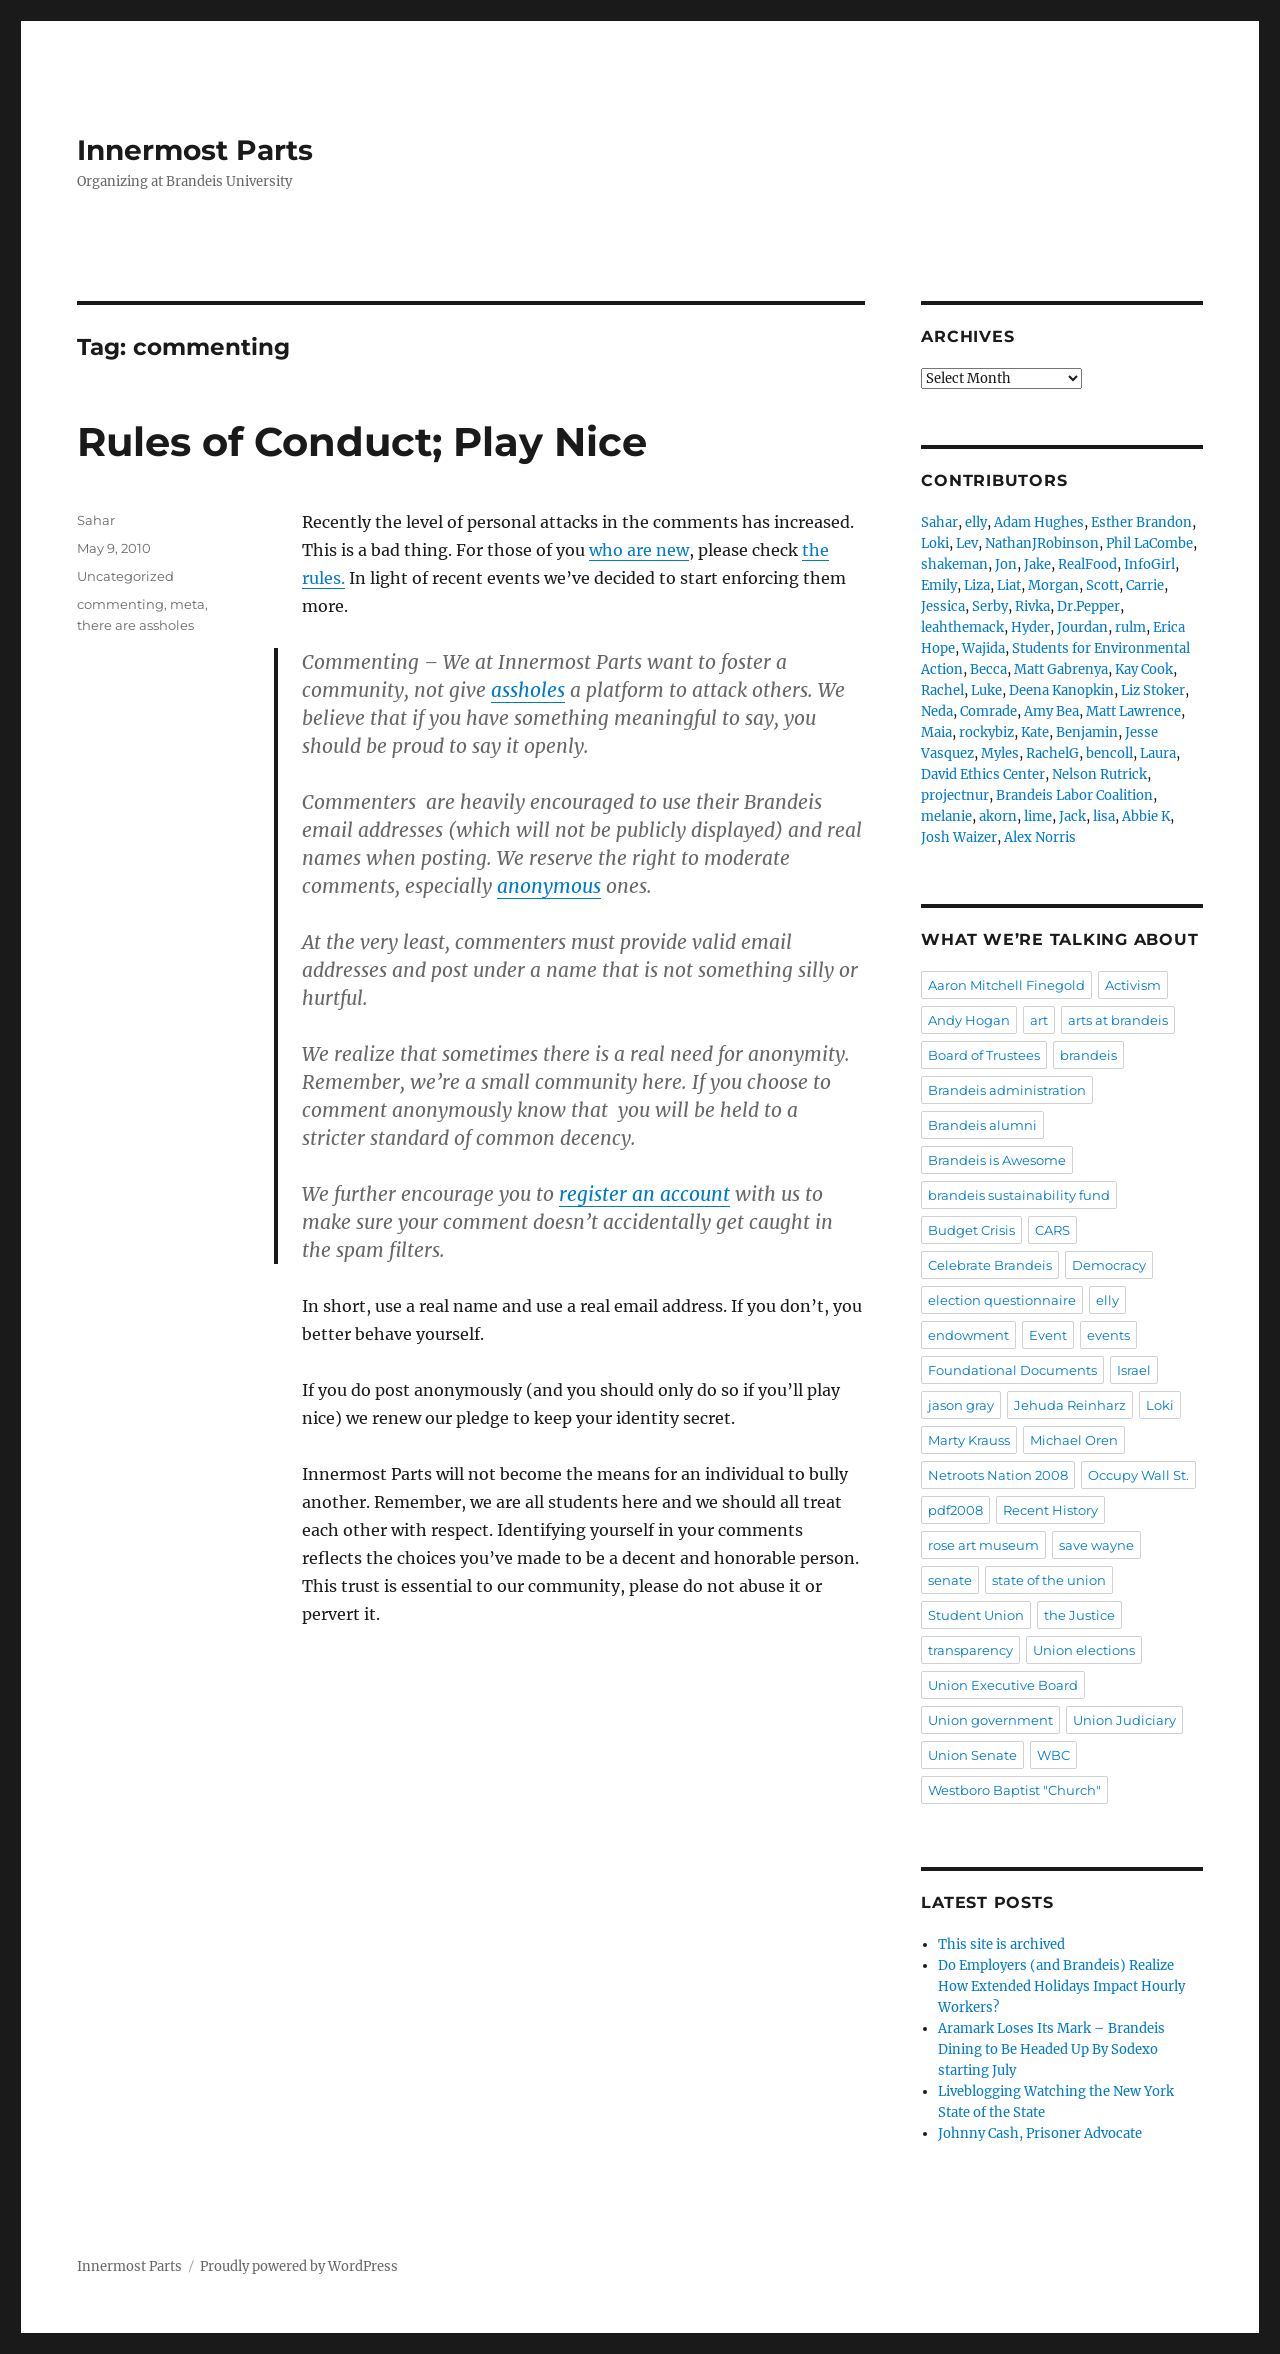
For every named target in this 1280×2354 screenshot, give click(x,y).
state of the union (1049, 1580)
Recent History (1050, 1510)
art (1039, 1020)
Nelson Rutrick (1099, 774)
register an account (644, 1194)
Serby (990, 606)
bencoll (1109, 753)
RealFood (1087, 564)
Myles (1000, 753)
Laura (1158, 753)
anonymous (549, 886)
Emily (939, 585)
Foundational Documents (1012, 1370)
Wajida (983, 648)
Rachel (942, 690)
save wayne (1096, 1545)
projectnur (955, 795)
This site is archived (1001, 1944)
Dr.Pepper (1088, 606)
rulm (1130, 627)
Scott (1102, 585)
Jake (1037, 564)
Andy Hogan (969, 1020)
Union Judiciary (1124, 1720)
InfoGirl (1149, 564)
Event (1048, 1335)
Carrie (1145, 585)
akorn (998, 816)
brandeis (1088, 1055)
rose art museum (983, 1545)
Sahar (96, 520)
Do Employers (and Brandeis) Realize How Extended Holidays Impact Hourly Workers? (1061, 1986)
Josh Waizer (959, 837)
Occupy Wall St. (1138, 1475)
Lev (967, 543)
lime (1038, 816)
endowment (968, 1335)
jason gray (961, 1405)
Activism (1133, 985)
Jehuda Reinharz (1070, 1405)
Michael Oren (1074, 1440)
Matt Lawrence (1133, 711)
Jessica (943, 606)
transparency (970, 1650)
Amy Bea (1051, 711)
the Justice (1079, 1615)
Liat (1009, 585)
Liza (977, 585)
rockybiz (986, 732)
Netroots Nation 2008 (998, 1475)
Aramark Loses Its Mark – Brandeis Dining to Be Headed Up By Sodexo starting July (1051, 2049)
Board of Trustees (984, 1055)
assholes (528, 690)
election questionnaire (1002, 1300)
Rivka (1032, 606)
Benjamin (1087, 732)
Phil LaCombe (1149, 543)
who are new (639, 550)
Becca (988, 669)
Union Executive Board (1003, 1685)
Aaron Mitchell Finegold (1006, 985)
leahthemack (962, 627)
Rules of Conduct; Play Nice (362, 441)
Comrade (988, 711)
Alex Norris (1040, 837)
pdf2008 (955, 1510)
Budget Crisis (971, 1230)
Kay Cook (1144, 669)
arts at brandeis (1118, 1020)
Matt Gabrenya (1061, 669)
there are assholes (135, 625)
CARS (1052, 1230)
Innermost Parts (195, 150)
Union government (990, 1720)
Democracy (1109, 1265)
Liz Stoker (1153, 690)
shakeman (954, 564)
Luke (986, 690)
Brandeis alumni (982, 1125)
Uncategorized (125, 576)
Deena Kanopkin (1061, 690)
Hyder (1030, 627)
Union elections (1084, 1650)
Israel (1134, 1370)
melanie (946, 816)
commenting (120, 604)
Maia (936, 732)
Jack (1072, 816)
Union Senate (972, 1755)
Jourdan (1082, 627)
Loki (935, 543)
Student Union (976, 1615)
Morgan (1053, 585)
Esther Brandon (1141, 522)
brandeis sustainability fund (1019, 1195)
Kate (1035, 732)
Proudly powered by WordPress (299, 2266)
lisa (1104, 816)
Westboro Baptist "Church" (1014, 1790)
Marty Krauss (969, 1440)
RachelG (1052, 753)
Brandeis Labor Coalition (1074, 795)
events (1108, 1335)
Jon (1006, 564)
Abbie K (1146, 816)
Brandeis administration (1007, 1090)
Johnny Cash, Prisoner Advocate (1040, 2133)
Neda (937, 711)
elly (976, 522)
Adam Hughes (1039, 522)
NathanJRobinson (1042, 543)
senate (950, 1580)
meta (187, 604)
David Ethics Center (983, 774)
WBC (1053, 1755)
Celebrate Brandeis (990, 1265)
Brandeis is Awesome (997, 1160)
